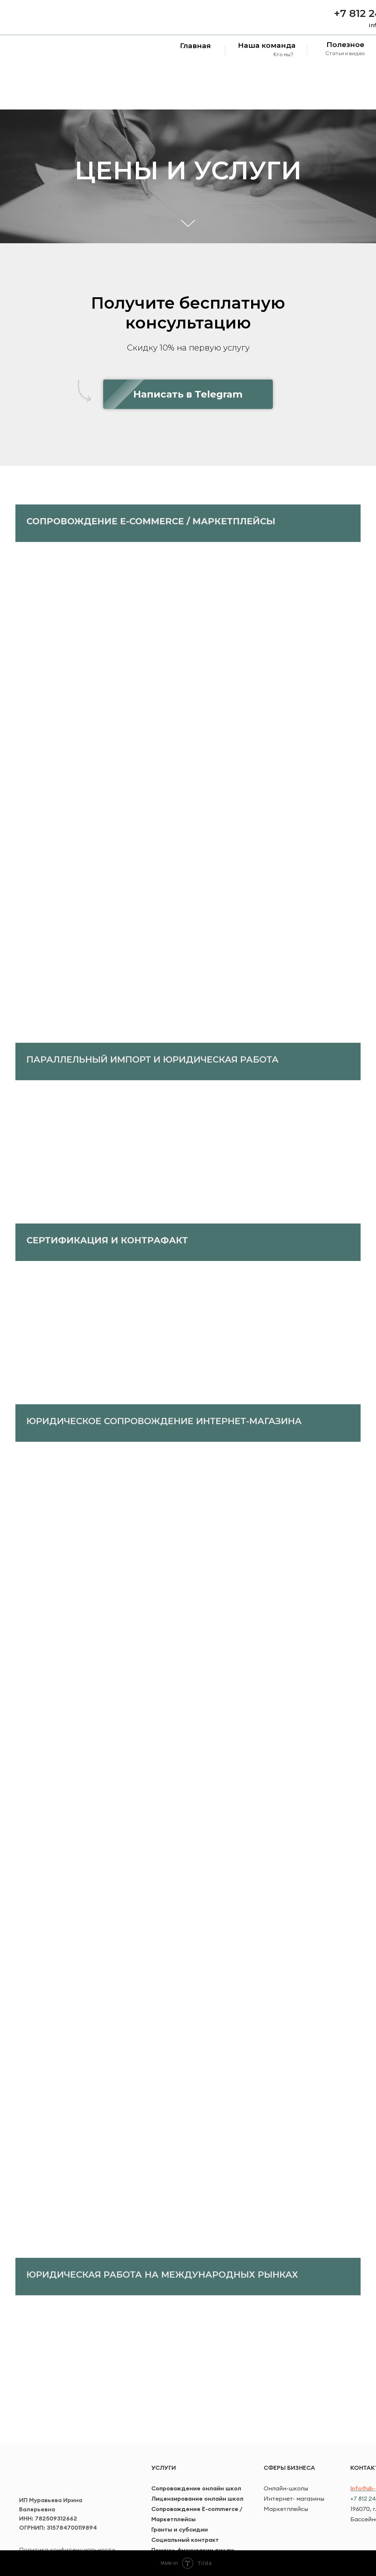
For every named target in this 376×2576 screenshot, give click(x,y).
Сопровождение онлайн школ (196, 2488)
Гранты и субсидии (179, 2529)
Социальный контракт (185, 2539)
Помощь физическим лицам (192, 2550)
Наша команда (267, 45)
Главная (195, 46)
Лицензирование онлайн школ (197, 2498)
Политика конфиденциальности (67, 2549)
